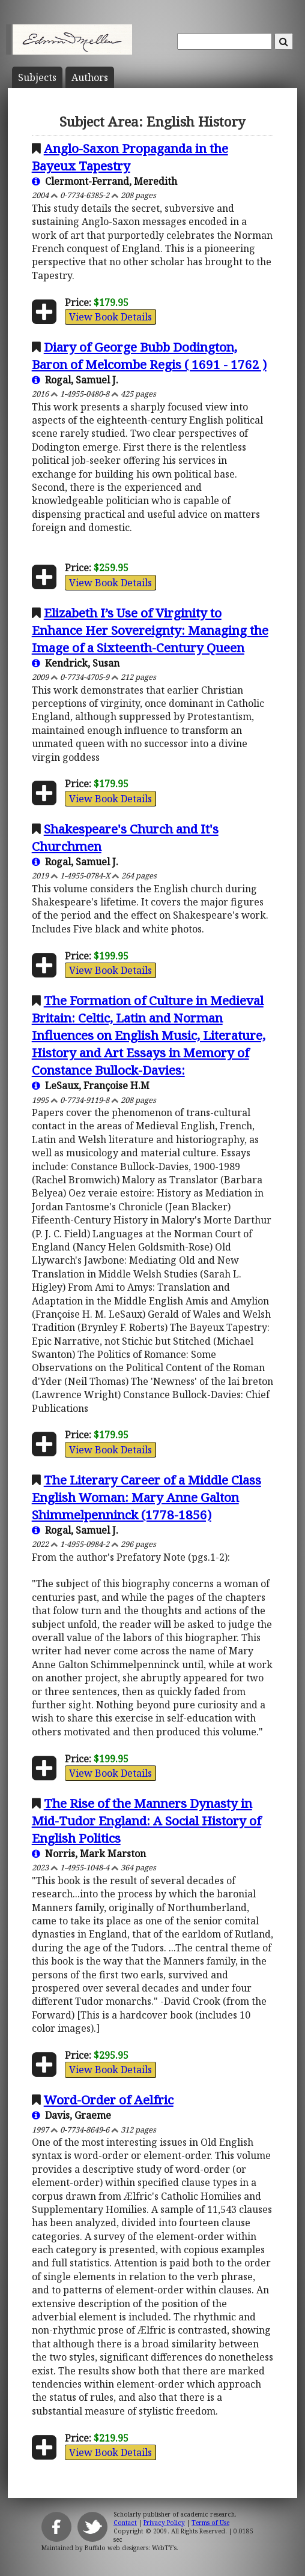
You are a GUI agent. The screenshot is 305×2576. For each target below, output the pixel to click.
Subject (37, 77)
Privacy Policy (164, 2522)
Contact (125, 2522)
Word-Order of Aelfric (109, 2099)
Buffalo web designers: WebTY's (131, 2548)
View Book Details (110, 316)
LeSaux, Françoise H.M (90, 1085)
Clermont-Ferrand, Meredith (104, 181)
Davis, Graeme (71, 2115)
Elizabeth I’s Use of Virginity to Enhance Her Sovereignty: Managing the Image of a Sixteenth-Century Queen (150, 630)
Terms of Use (210, 2522)
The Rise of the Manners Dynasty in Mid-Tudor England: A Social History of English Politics (146, 1820)
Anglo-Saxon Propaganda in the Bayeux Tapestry (130, 157)
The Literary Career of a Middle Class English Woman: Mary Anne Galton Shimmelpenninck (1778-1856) (146, 1497)
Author (89, 77)
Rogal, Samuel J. (75, 379)
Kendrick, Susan (75, 663)
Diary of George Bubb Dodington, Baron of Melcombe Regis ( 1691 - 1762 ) (149, 355)
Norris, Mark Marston (89, 1853)
